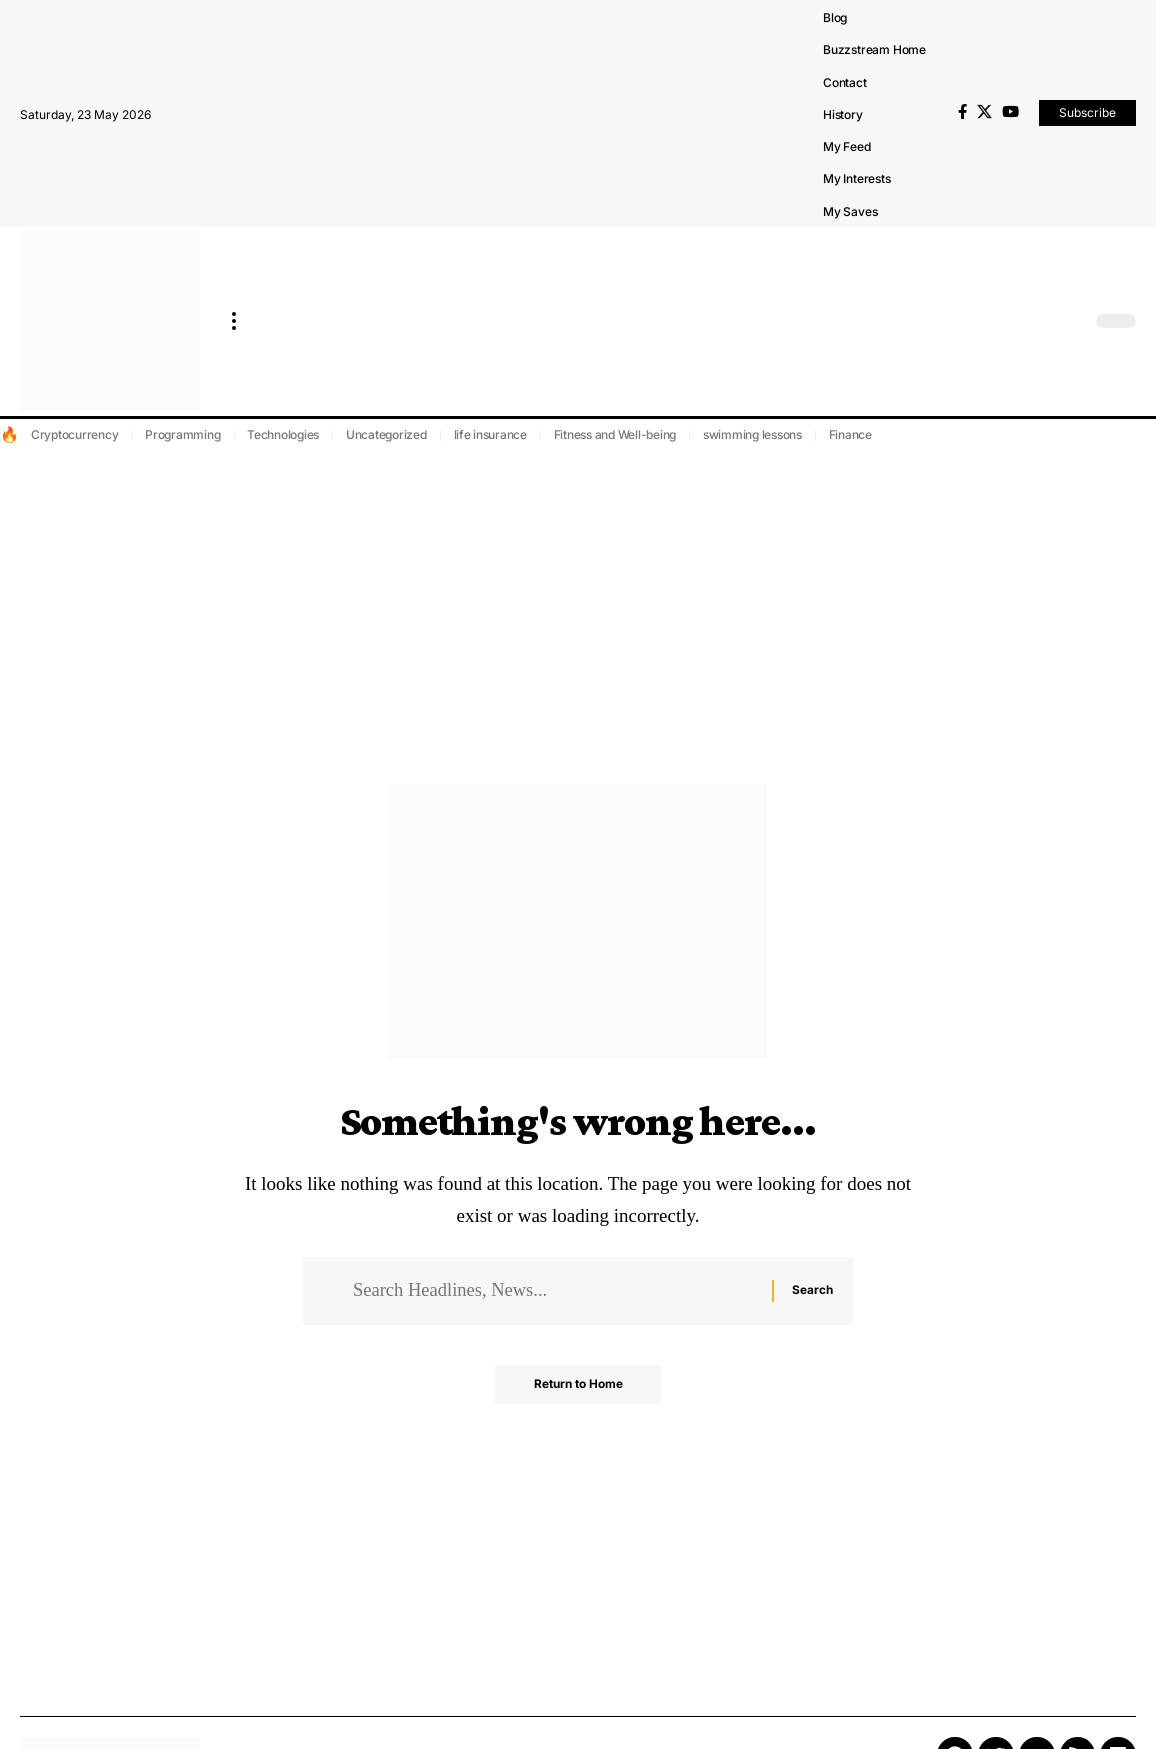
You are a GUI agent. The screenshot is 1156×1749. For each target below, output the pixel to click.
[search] (1071, 321)
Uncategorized (386, 434)
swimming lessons (752, 434)
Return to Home (578, 1386)
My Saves (850, 211)
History (843, 114)
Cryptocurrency (75, 434)
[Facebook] (962, 112)
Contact (845, 82)
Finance (850, 434)
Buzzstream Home (874, 49)
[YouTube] (1010, 112)
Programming (182, 434)
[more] (234, 321)
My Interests (857, 178)
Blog (835, 17)
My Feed (847, 146)
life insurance (491, 434)
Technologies (283, 434)
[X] (984, 112)
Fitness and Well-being (615, 434)
